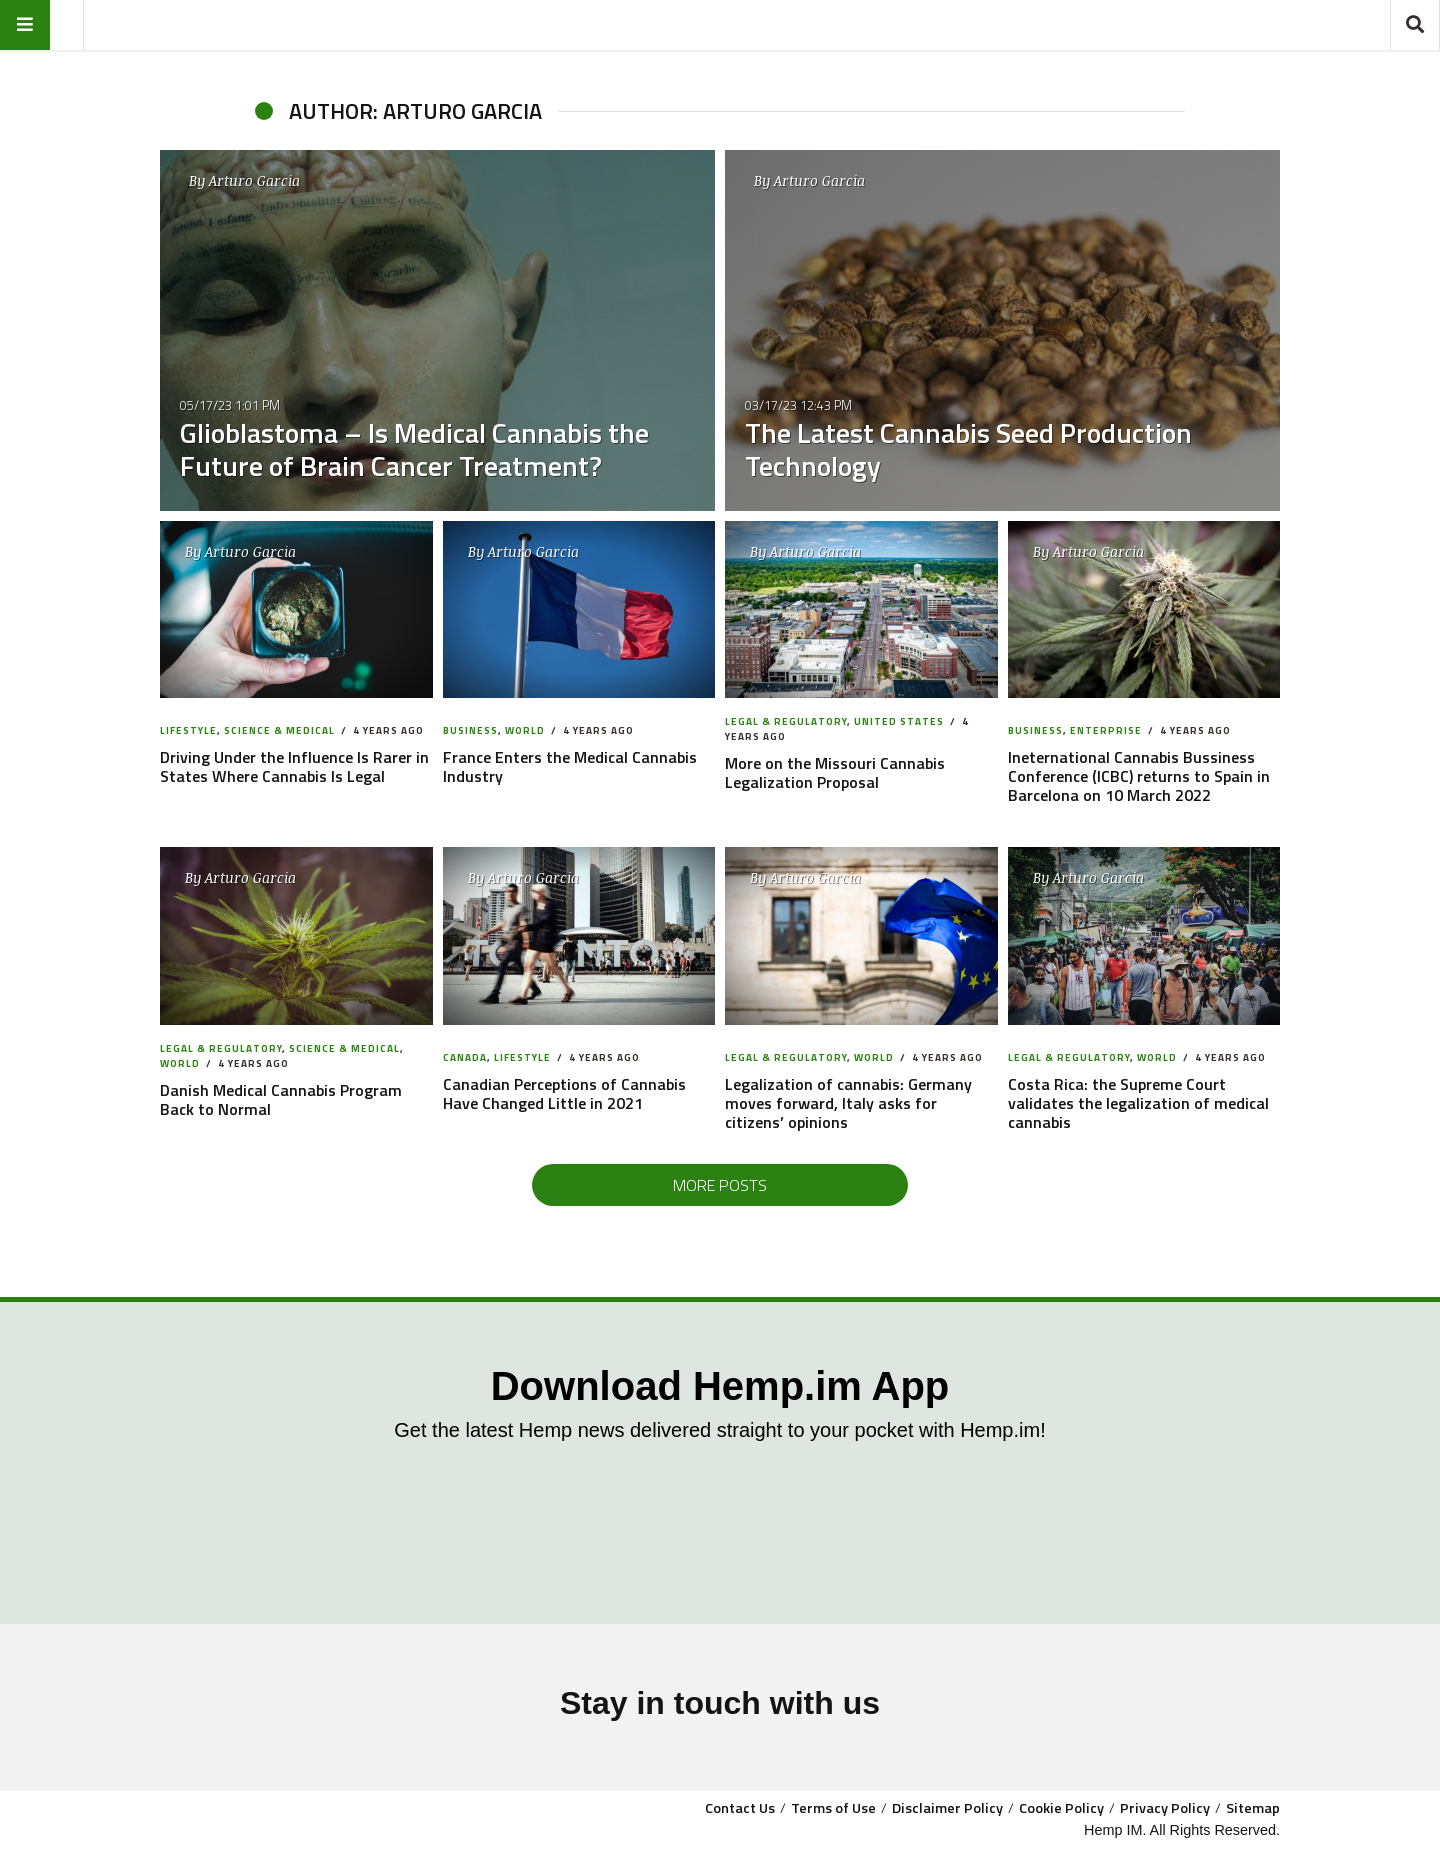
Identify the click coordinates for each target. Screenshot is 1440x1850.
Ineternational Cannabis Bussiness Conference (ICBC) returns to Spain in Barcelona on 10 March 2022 (1139, 776)
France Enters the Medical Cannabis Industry (570, 766)
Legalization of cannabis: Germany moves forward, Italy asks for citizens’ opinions (848, 1103)
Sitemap (1253, 1808)
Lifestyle (188, 730)
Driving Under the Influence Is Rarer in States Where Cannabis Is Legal (294, 766)
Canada (465, 1057)
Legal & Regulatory (786, 721)
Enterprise (1106, 730)
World (525, 730)
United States (899, 721)
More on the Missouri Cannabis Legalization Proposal (835, 772)
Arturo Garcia (254, 180)
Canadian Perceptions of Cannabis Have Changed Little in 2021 (564, 1093)
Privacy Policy (1165, 1808)
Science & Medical (279, 730)
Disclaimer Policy (947, 1808)
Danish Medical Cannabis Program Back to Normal (281, 1099)
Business (470, 730)
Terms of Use (833, 1808)
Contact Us (740, 1808)
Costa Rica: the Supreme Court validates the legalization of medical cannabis (1138, 1103)
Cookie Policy (1061, 1808)
